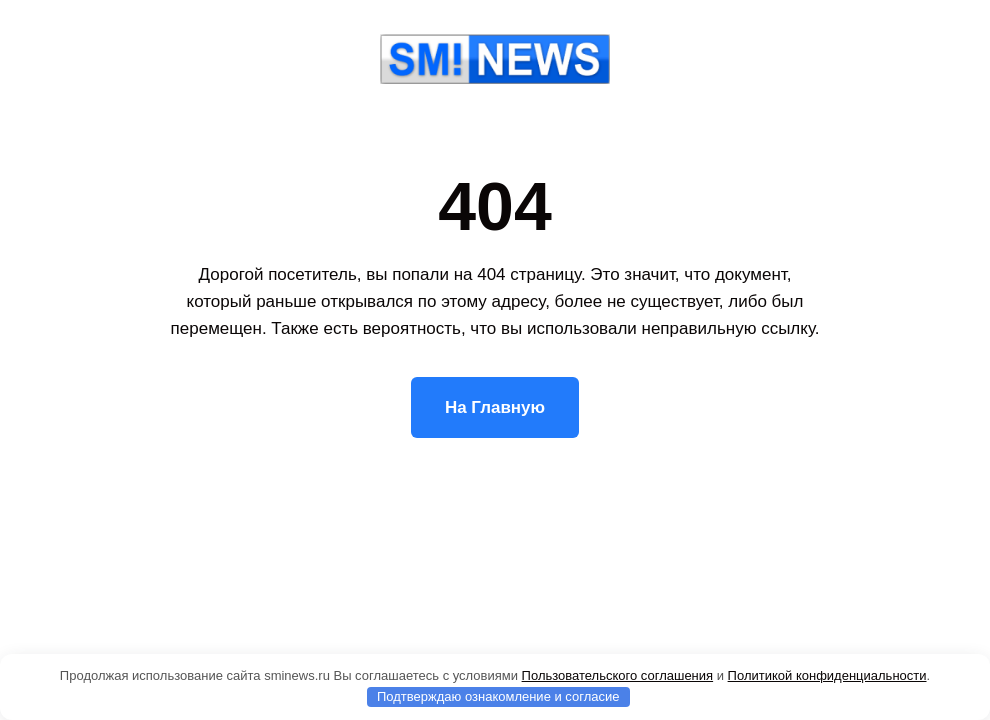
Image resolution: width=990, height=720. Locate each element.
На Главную (495, 407)
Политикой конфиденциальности (827, 675)
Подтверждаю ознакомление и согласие (498, 696)
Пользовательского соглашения (618, 675)
